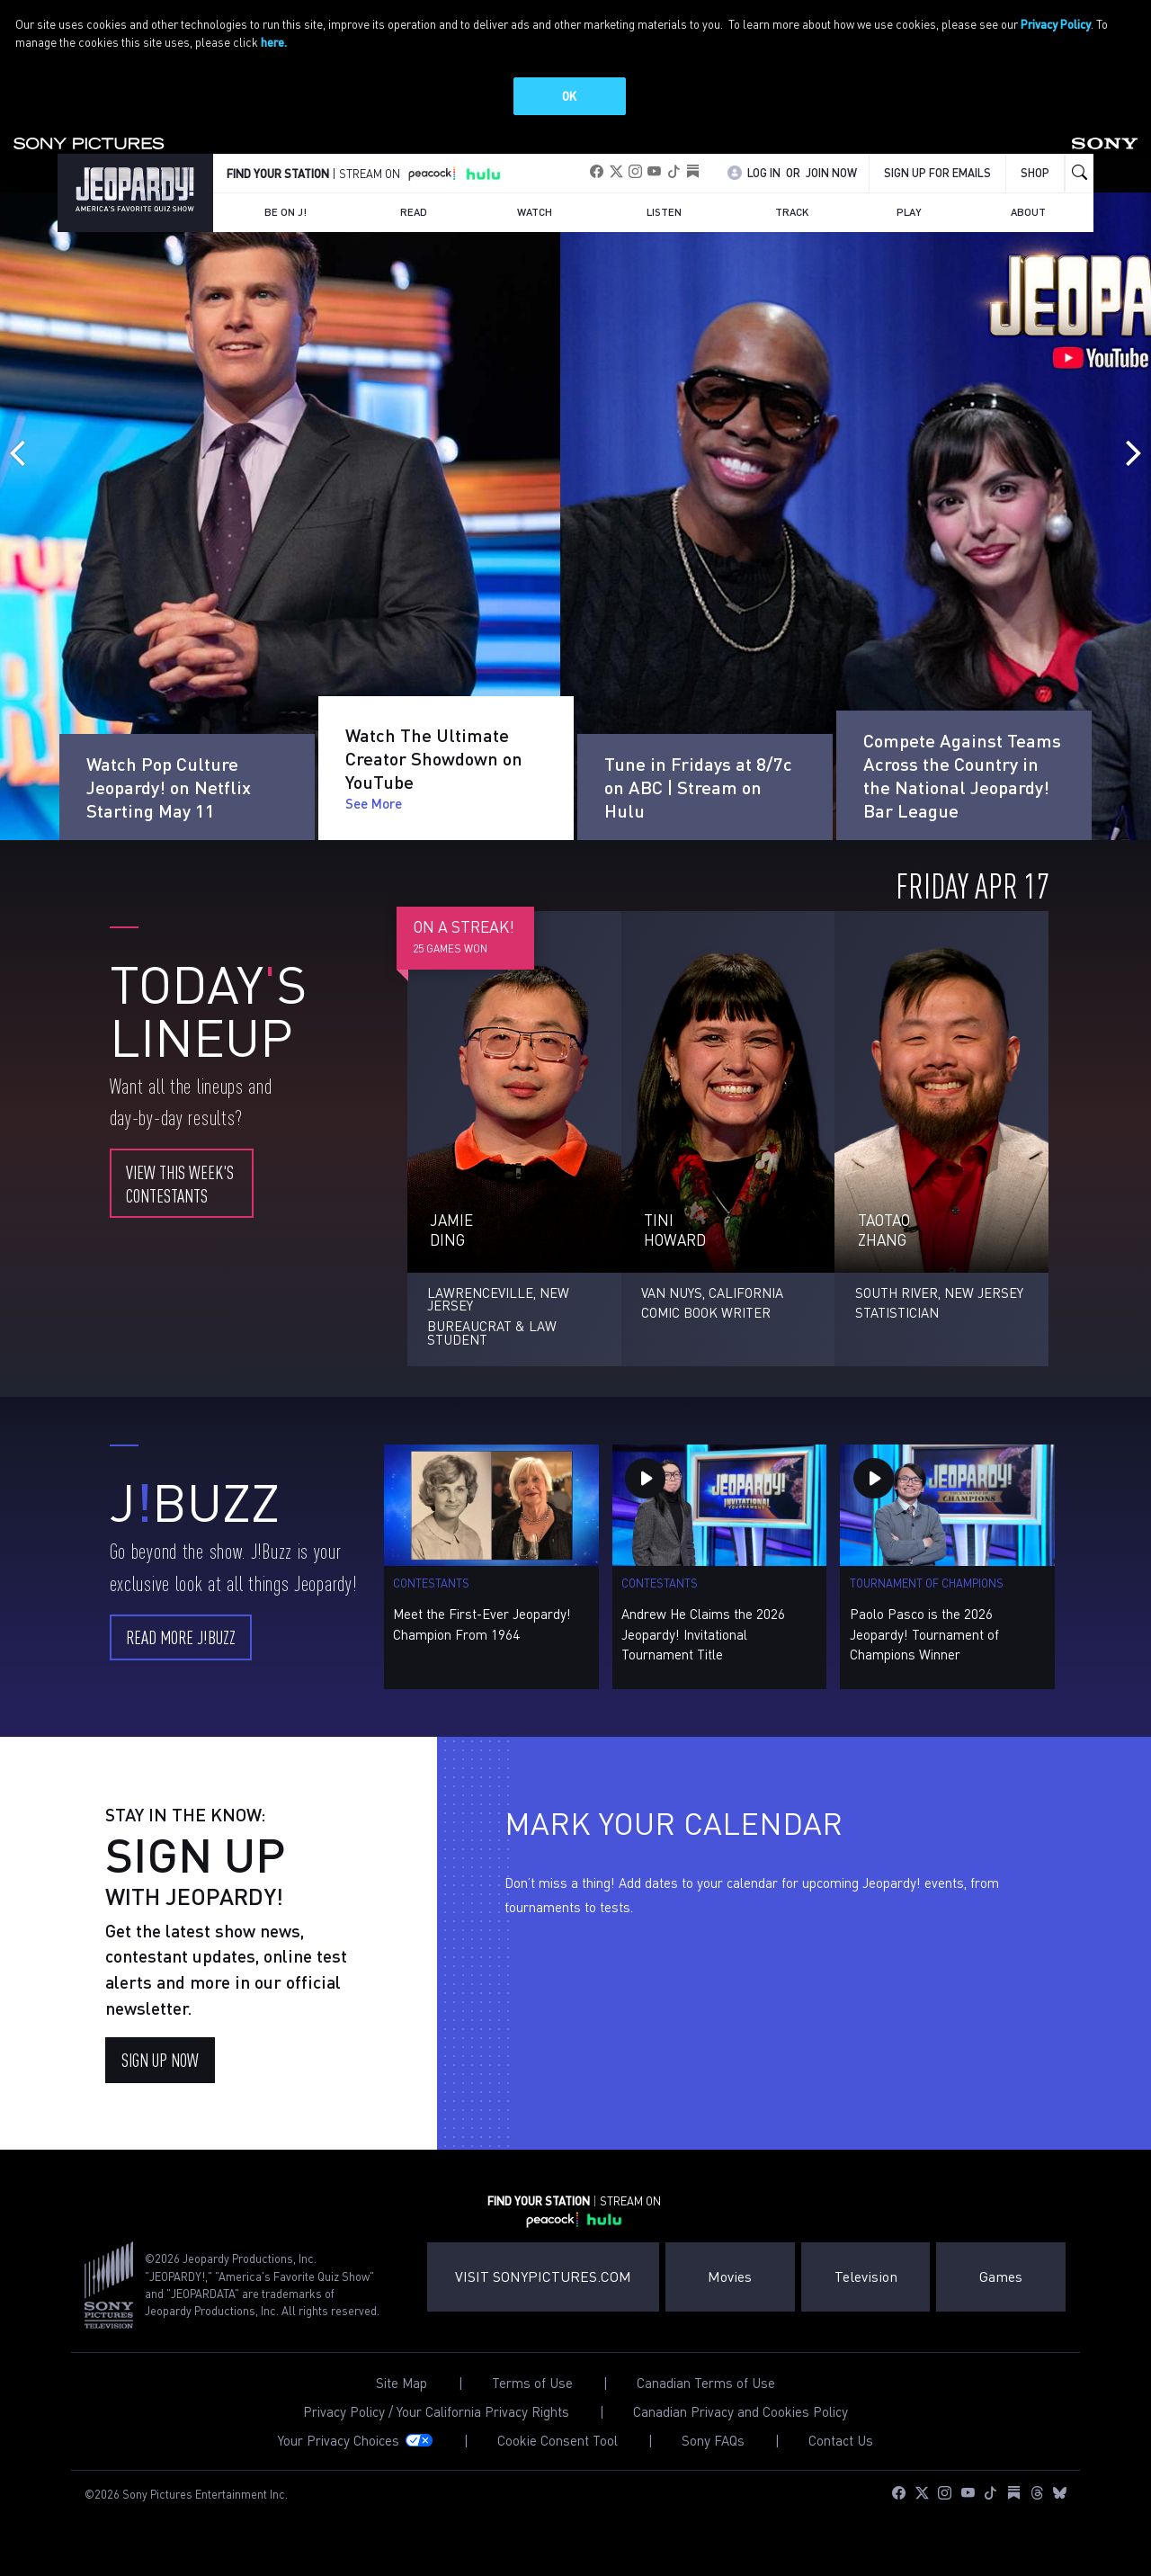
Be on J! (285, 212)
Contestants (431, 1583)
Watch (534, 212)
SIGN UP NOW (160, 2059)
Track (791, 212)
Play (909, 212)
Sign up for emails (937, 172)
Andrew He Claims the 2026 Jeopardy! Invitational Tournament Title (703, 1634)
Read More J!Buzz (181, 1636)
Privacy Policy (1056, 23)
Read (413, 212)
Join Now (831, 172)
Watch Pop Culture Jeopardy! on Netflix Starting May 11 (168, 758)
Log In (764, 172)
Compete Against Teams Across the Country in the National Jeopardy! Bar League (962, 775)
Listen (664, 212)
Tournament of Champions (927, 1583)
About (1028, 212)
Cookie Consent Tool (557, 2440)
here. (274, 41)
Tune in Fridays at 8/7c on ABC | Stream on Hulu (698, 787)
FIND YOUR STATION (278, 173)
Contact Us (840, 2440)
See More (114, 803)
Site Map (401, 2383)
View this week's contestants (180, 1183)
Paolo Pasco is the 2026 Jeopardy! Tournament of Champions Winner (924, 1634)
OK (569, 95)
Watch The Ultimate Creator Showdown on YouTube (433, 787)
